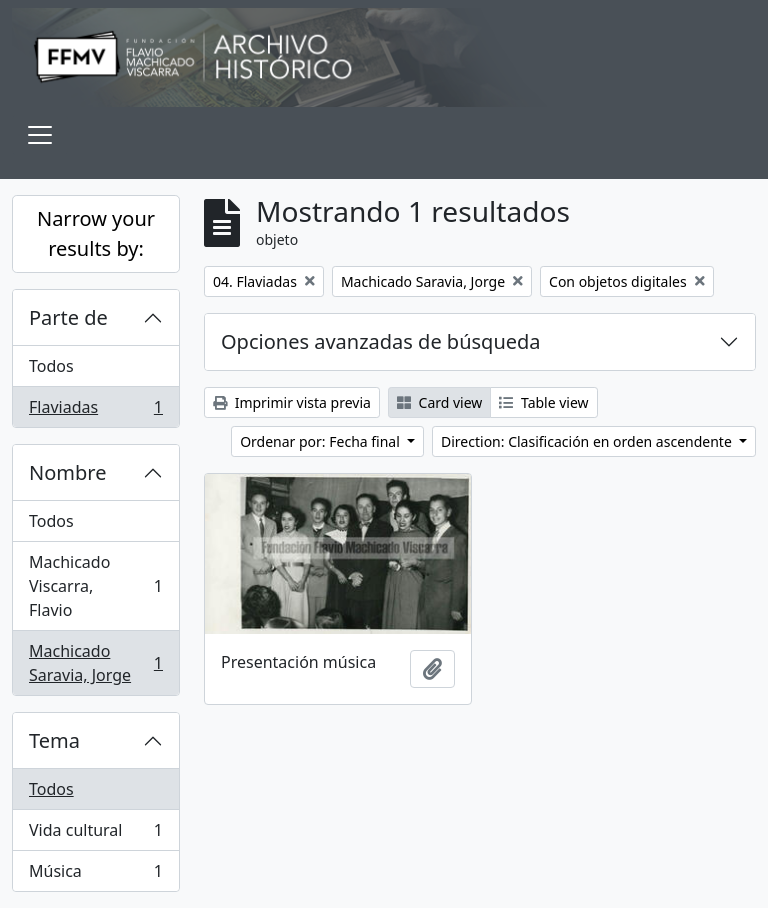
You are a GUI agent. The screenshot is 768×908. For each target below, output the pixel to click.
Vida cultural (95, 834)
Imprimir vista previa (292, 402)
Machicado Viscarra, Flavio (95, 586)
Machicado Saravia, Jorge (95, 663)
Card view (439, 402)
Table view (543, 402)
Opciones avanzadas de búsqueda (381, 341)
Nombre (67, 472)
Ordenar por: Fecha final (321, 441)
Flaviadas (95, 411)
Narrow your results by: (96, 233)
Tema (54, 740)
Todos (51, 366)
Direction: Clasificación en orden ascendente (588, 441)
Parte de (68, 317)
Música (95, 875)
